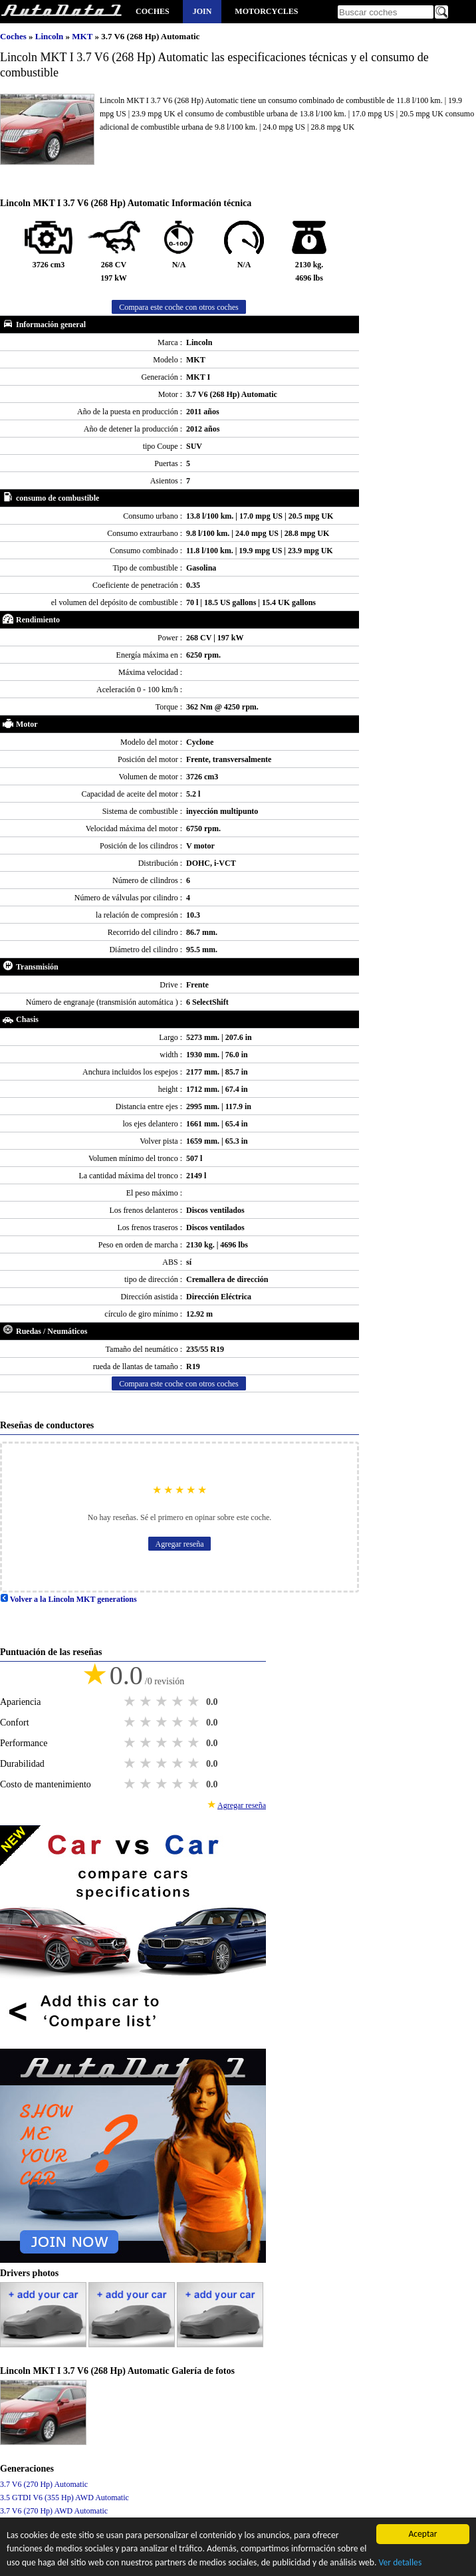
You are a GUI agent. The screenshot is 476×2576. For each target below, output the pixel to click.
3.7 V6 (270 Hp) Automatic (44, 2484)
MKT (83, 36)
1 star (131, 1701)
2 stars (147, 1701)
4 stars (179, 1701)
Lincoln (50, 36)
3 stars (163, 1701)
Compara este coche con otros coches (179, 307)
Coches (153, 11)
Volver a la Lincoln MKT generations (68, 1599)
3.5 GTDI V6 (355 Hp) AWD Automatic (64, 2497)
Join (202, 11)
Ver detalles (400, 2563)
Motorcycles (266, 11)
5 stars (195, 1701)
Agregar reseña (180, 1544)
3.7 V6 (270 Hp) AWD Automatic (54, 2510)
